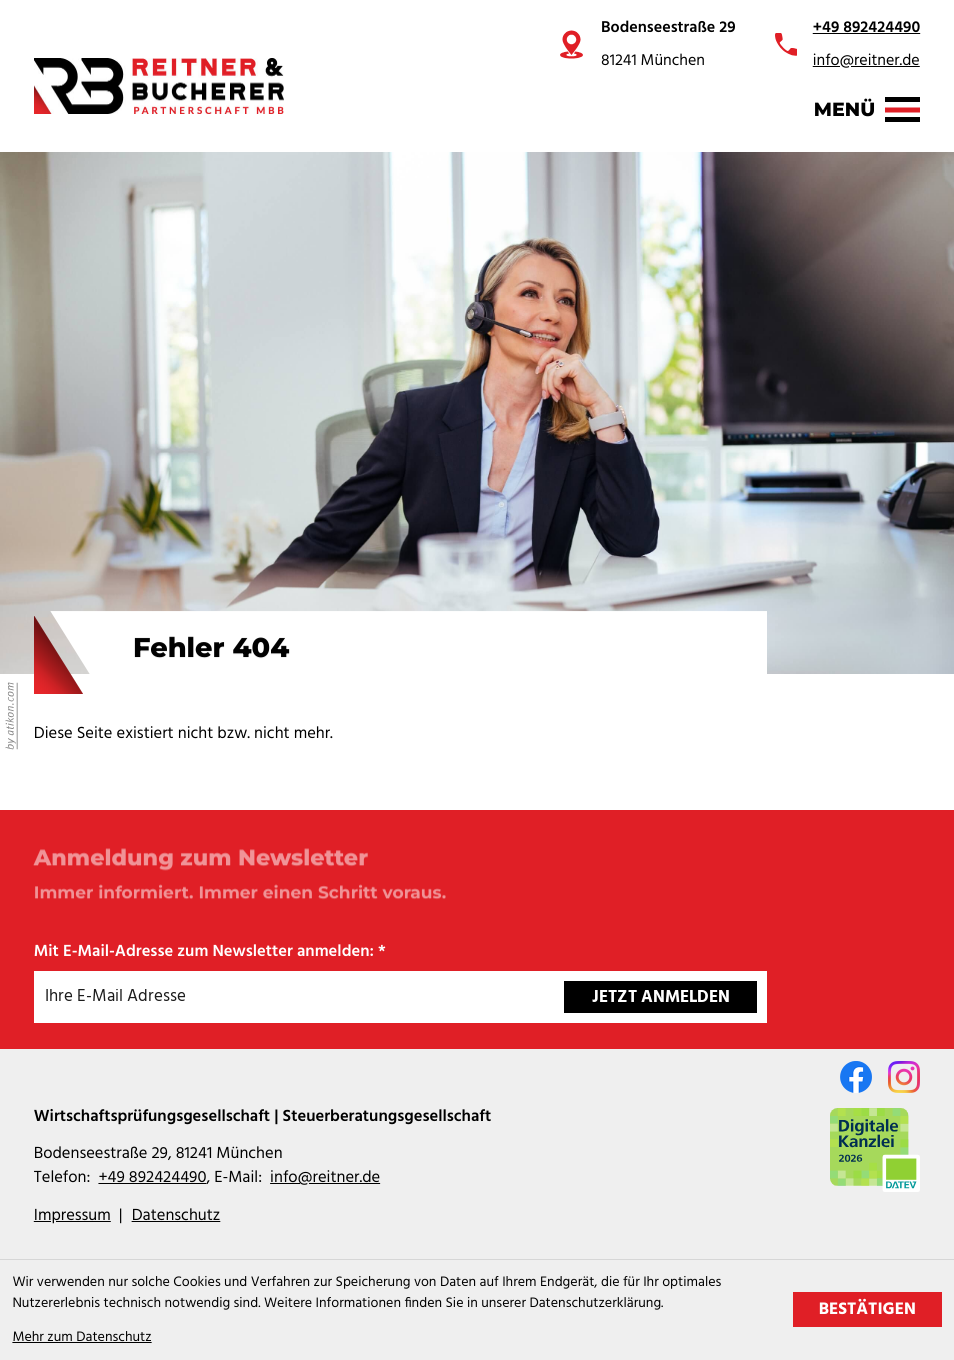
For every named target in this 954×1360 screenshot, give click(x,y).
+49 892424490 (866, 28)
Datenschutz (176, 1217)
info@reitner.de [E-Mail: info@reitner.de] (325, 1179)
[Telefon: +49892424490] (152, 1179)
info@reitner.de (866, 61)
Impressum (72, 1217)
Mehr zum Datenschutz (81, 1337)
